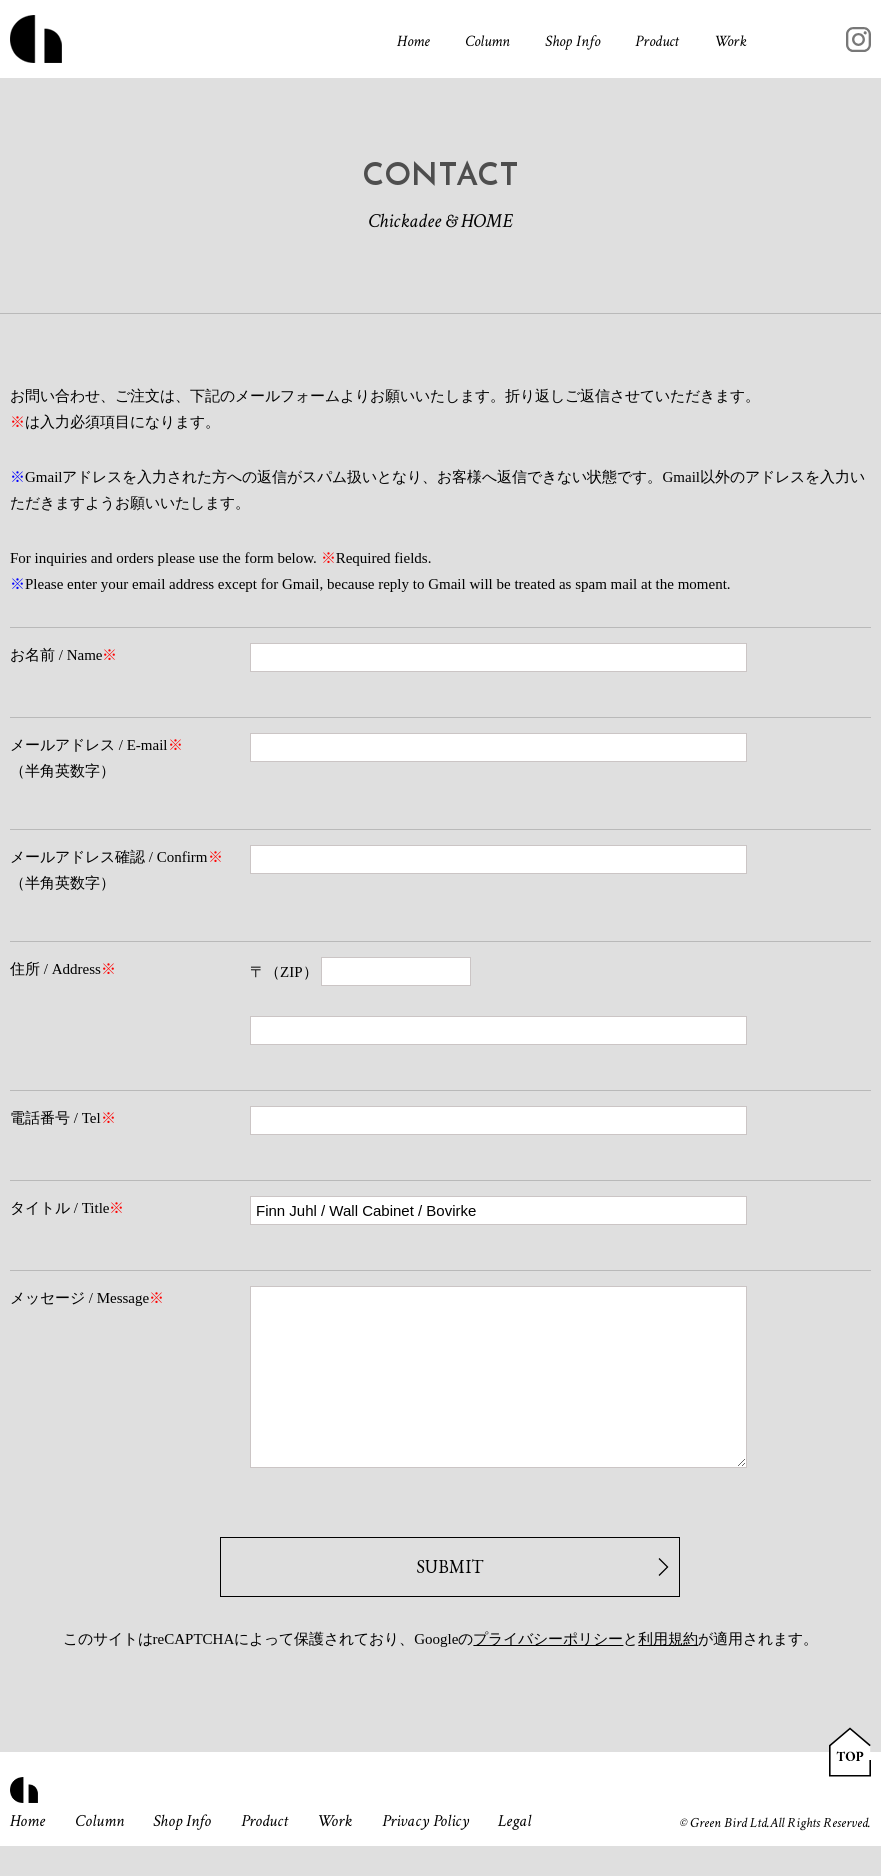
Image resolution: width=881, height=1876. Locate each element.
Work (730, 41)
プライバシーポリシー (548, 1669)
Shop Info (572, 41)
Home (413, 41)
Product (657, 41)
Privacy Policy (425, 1851)
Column (487, 41)
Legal (514, 1851)
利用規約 (668, 1669)
